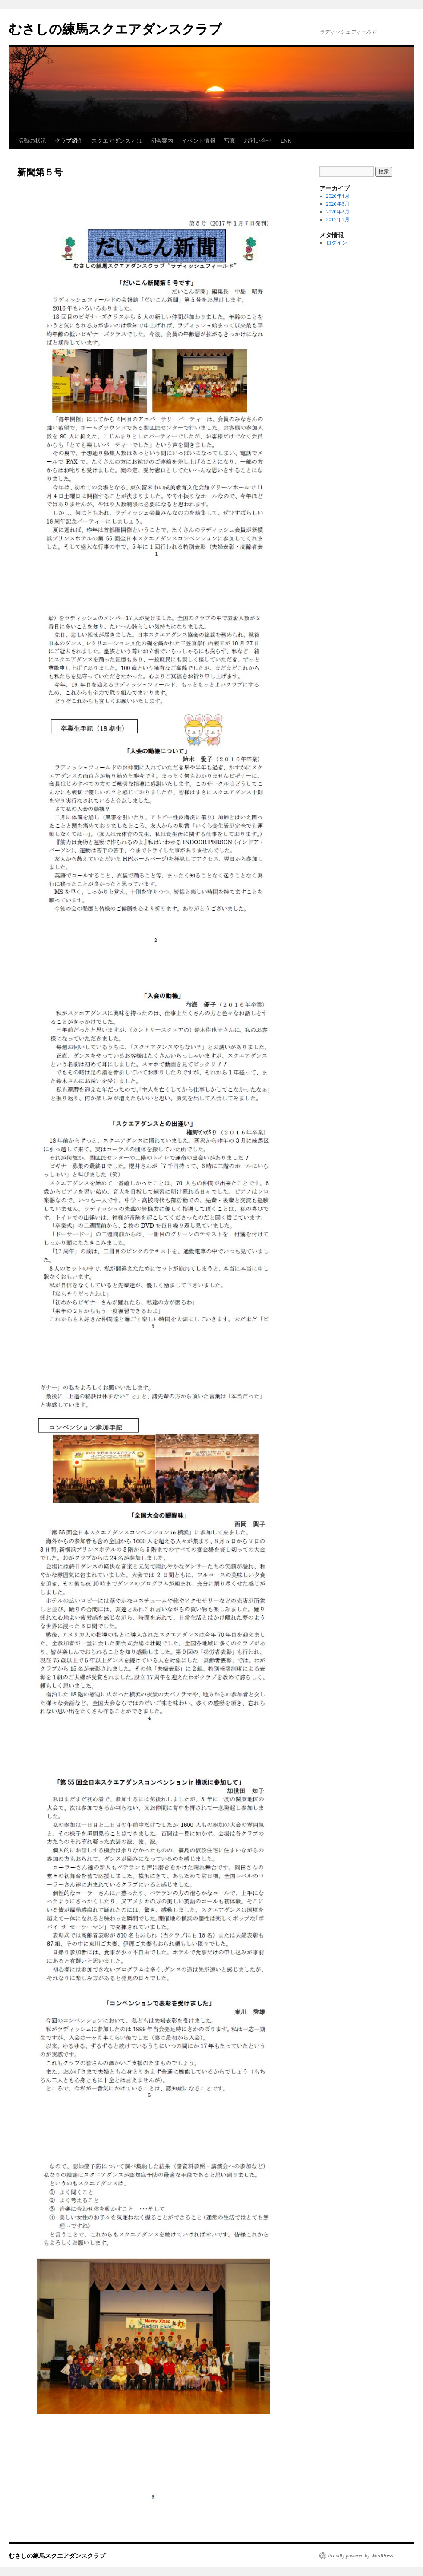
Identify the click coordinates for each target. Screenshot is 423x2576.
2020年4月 (338, 196)
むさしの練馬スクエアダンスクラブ (115, 29)
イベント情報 (198, 140)
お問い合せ (258, 140)
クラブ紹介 (69, 140)
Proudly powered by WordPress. (361, 2556)
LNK (286, 140)
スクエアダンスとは (117, 140)
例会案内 (162, 140)
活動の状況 (32, 140)
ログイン (336, 243)
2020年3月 (338, 204)
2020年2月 (338, 212)
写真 (229, 140)
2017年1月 (338, 219)
